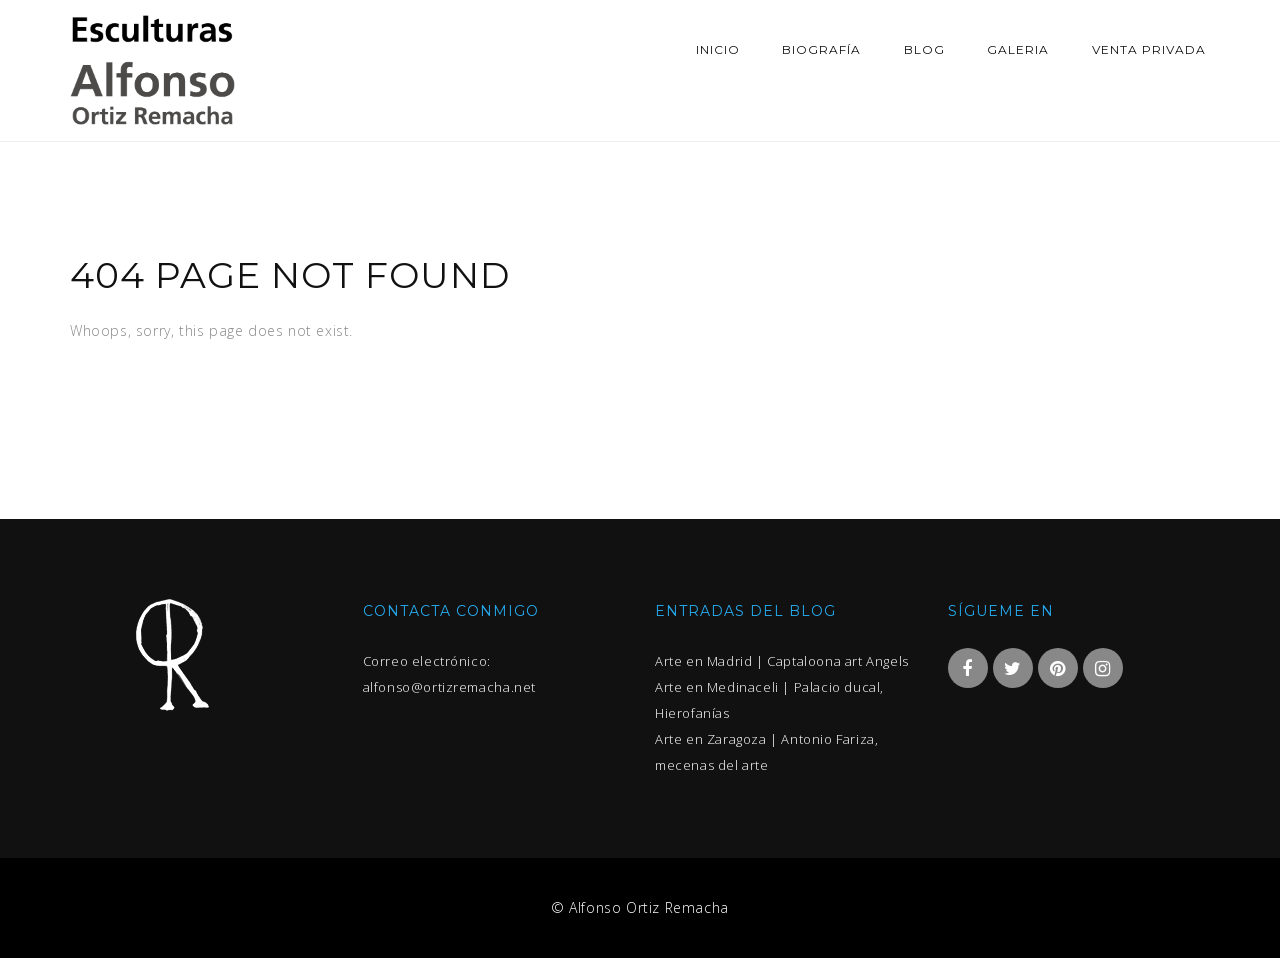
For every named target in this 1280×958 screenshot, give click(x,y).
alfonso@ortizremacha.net (449, 687)
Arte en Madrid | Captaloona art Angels (782, 661)
